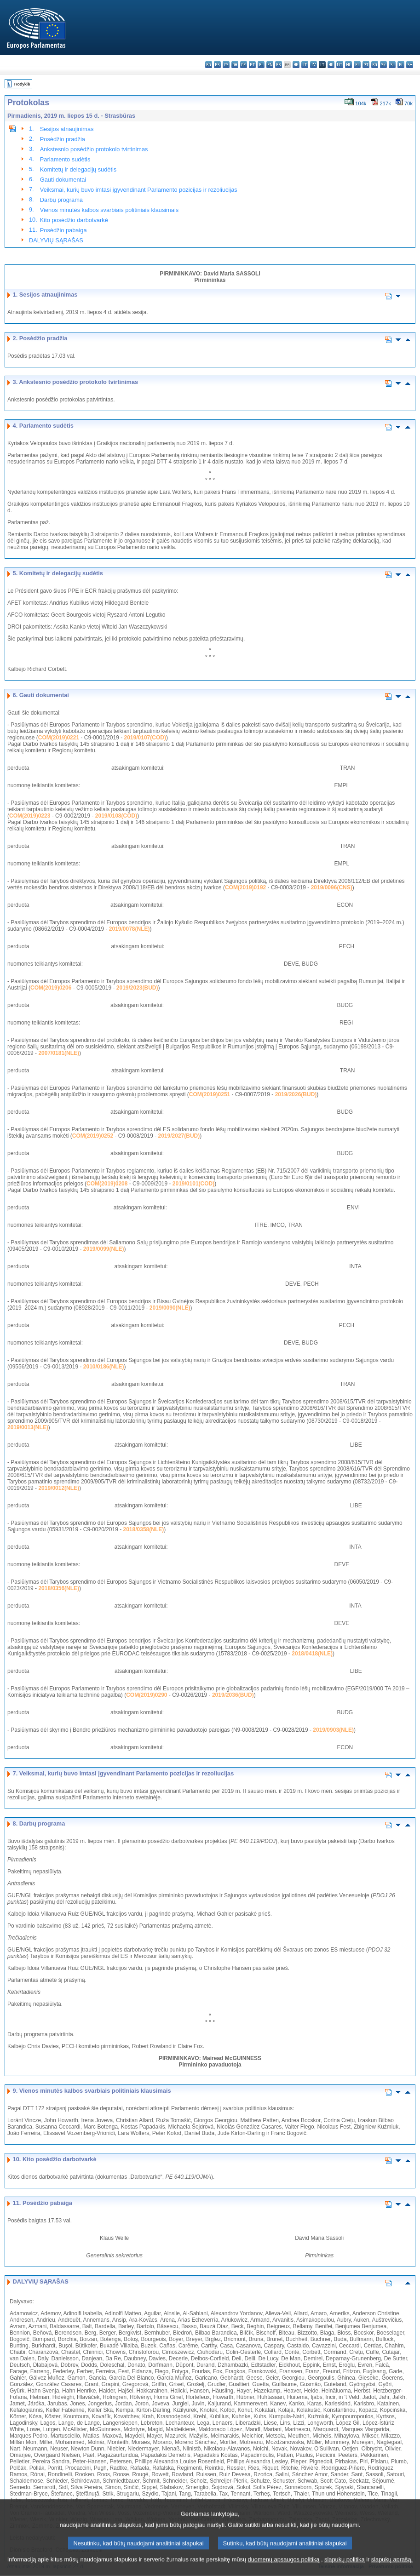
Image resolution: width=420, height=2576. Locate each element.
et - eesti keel (252, 64)
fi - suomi (400, 64)
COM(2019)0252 (92, 1136)
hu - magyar (331, 64)
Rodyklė (22, 83)
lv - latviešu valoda (313, 64)
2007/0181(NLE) (58, 1053)
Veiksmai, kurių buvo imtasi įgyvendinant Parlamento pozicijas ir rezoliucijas (138, 189)
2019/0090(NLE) (170, 1308)
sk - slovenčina (383, 64)
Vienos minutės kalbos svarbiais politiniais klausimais (109, 209)
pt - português (365, 64)
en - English (269, 64)
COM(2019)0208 (106, 1183)
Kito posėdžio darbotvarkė (74, 220)
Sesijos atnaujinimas (67, 129)
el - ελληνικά (261, 64)
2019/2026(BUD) (296, 1094)
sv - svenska (409, 64)
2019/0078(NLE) (129, 929)
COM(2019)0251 (209, 1094)
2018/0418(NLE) (312, 1653)
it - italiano (304, 64)
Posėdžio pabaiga (63, 230)
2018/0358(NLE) (143, 1529)
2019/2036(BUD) (233, 1695)
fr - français (278, 64)
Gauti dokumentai (63, 179)
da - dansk (234, 64)
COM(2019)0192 (245, 887)
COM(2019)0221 (58, 737)
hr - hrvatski (296, 64)
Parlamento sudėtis (65, 159)
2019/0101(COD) (193, 1183)
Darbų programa (61, 199)
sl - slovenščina (392, 64)
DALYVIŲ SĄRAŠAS (56, 240)
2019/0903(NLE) (333, 1730)
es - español (217, 64)
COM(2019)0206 (50, 988)
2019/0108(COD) (116, 816)
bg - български (208, 64)
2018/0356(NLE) (58, 1588)
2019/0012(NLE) (58, 1488)
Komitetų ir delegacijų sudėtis (78, 169)
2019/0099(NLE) (103, 1249)
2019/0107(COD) (145, 737)
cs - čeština (226, 64)
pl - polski (357, 64)
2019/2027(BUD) (179, 1136)
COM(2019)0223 (29, 816)
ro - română (374, 64)
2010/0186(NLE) (103, 1366)
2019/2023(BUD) (137, 988)
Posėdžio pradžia (62, 139)
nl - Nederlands (348, 64)
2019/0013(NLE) (27, 1427)
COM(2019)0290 (146, 1695)
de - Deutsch (243, 64)
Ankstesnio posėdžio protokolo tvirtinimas (94, 149)
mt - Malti (339, 64)
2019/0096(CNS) (331, 887)
